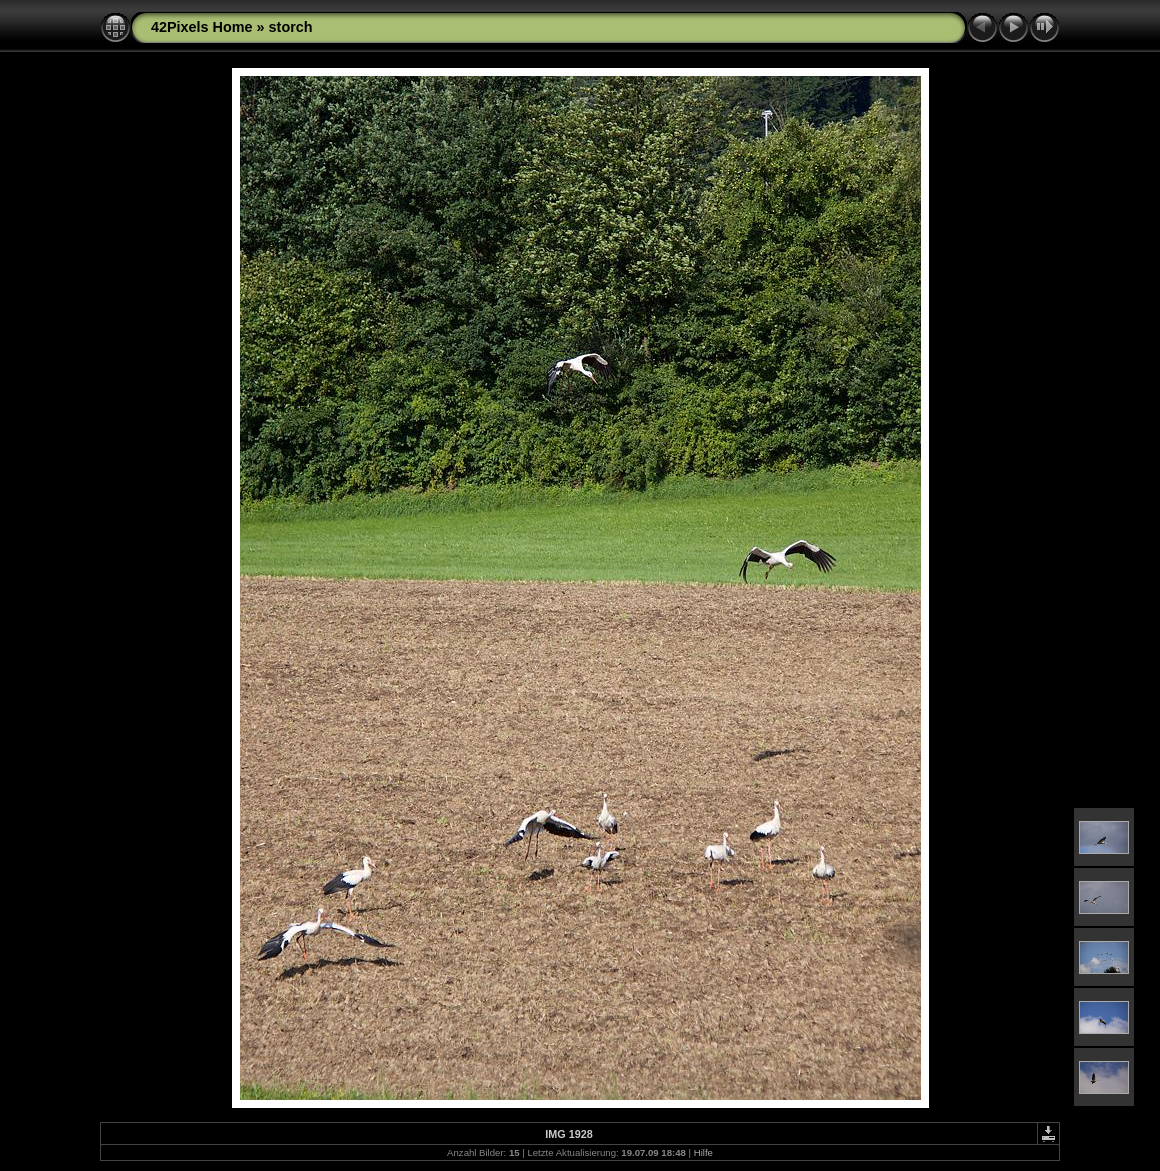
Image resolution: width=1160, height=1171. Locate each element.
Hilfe (703, 1152)
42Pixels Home (202, 27)
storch (291, 27)
